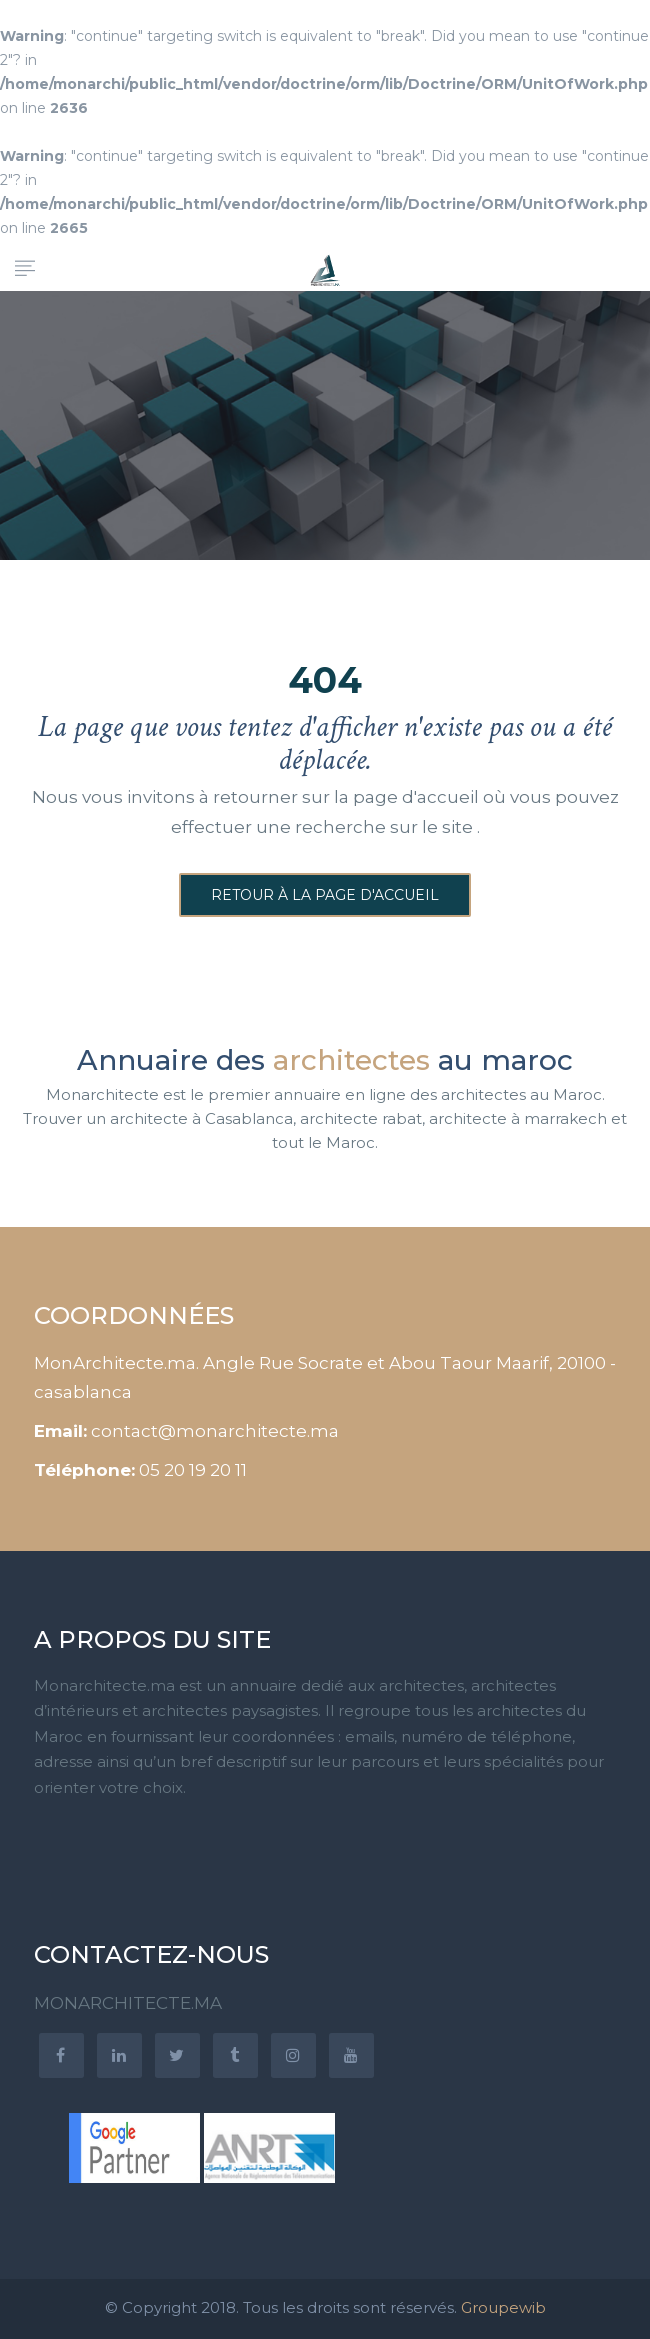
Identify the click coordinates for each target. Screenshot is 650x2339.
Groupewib (503, 2307)
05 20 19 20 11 (193, 1470)
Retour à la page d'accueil (325, 895)
